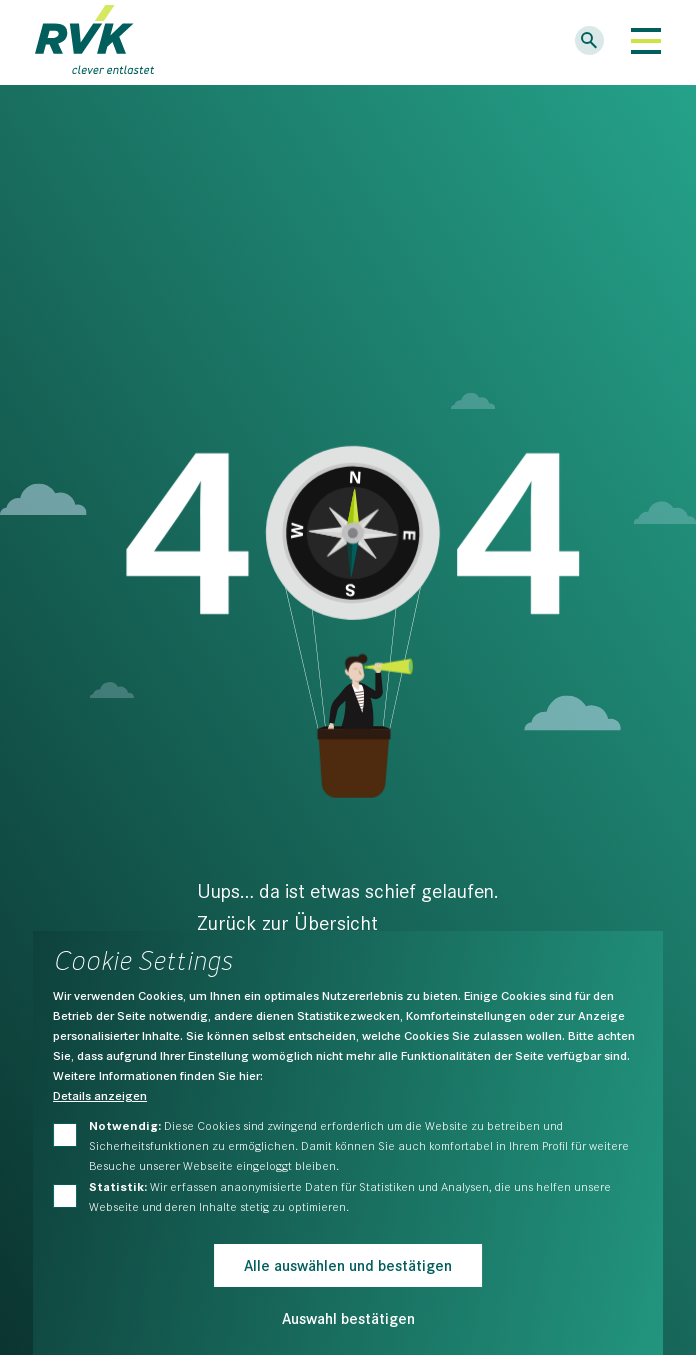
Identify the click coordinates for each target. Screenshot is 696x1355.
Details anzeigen (100, 1095)
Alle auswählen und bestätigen (348, 1264)
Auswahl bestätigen (348, 1317)
